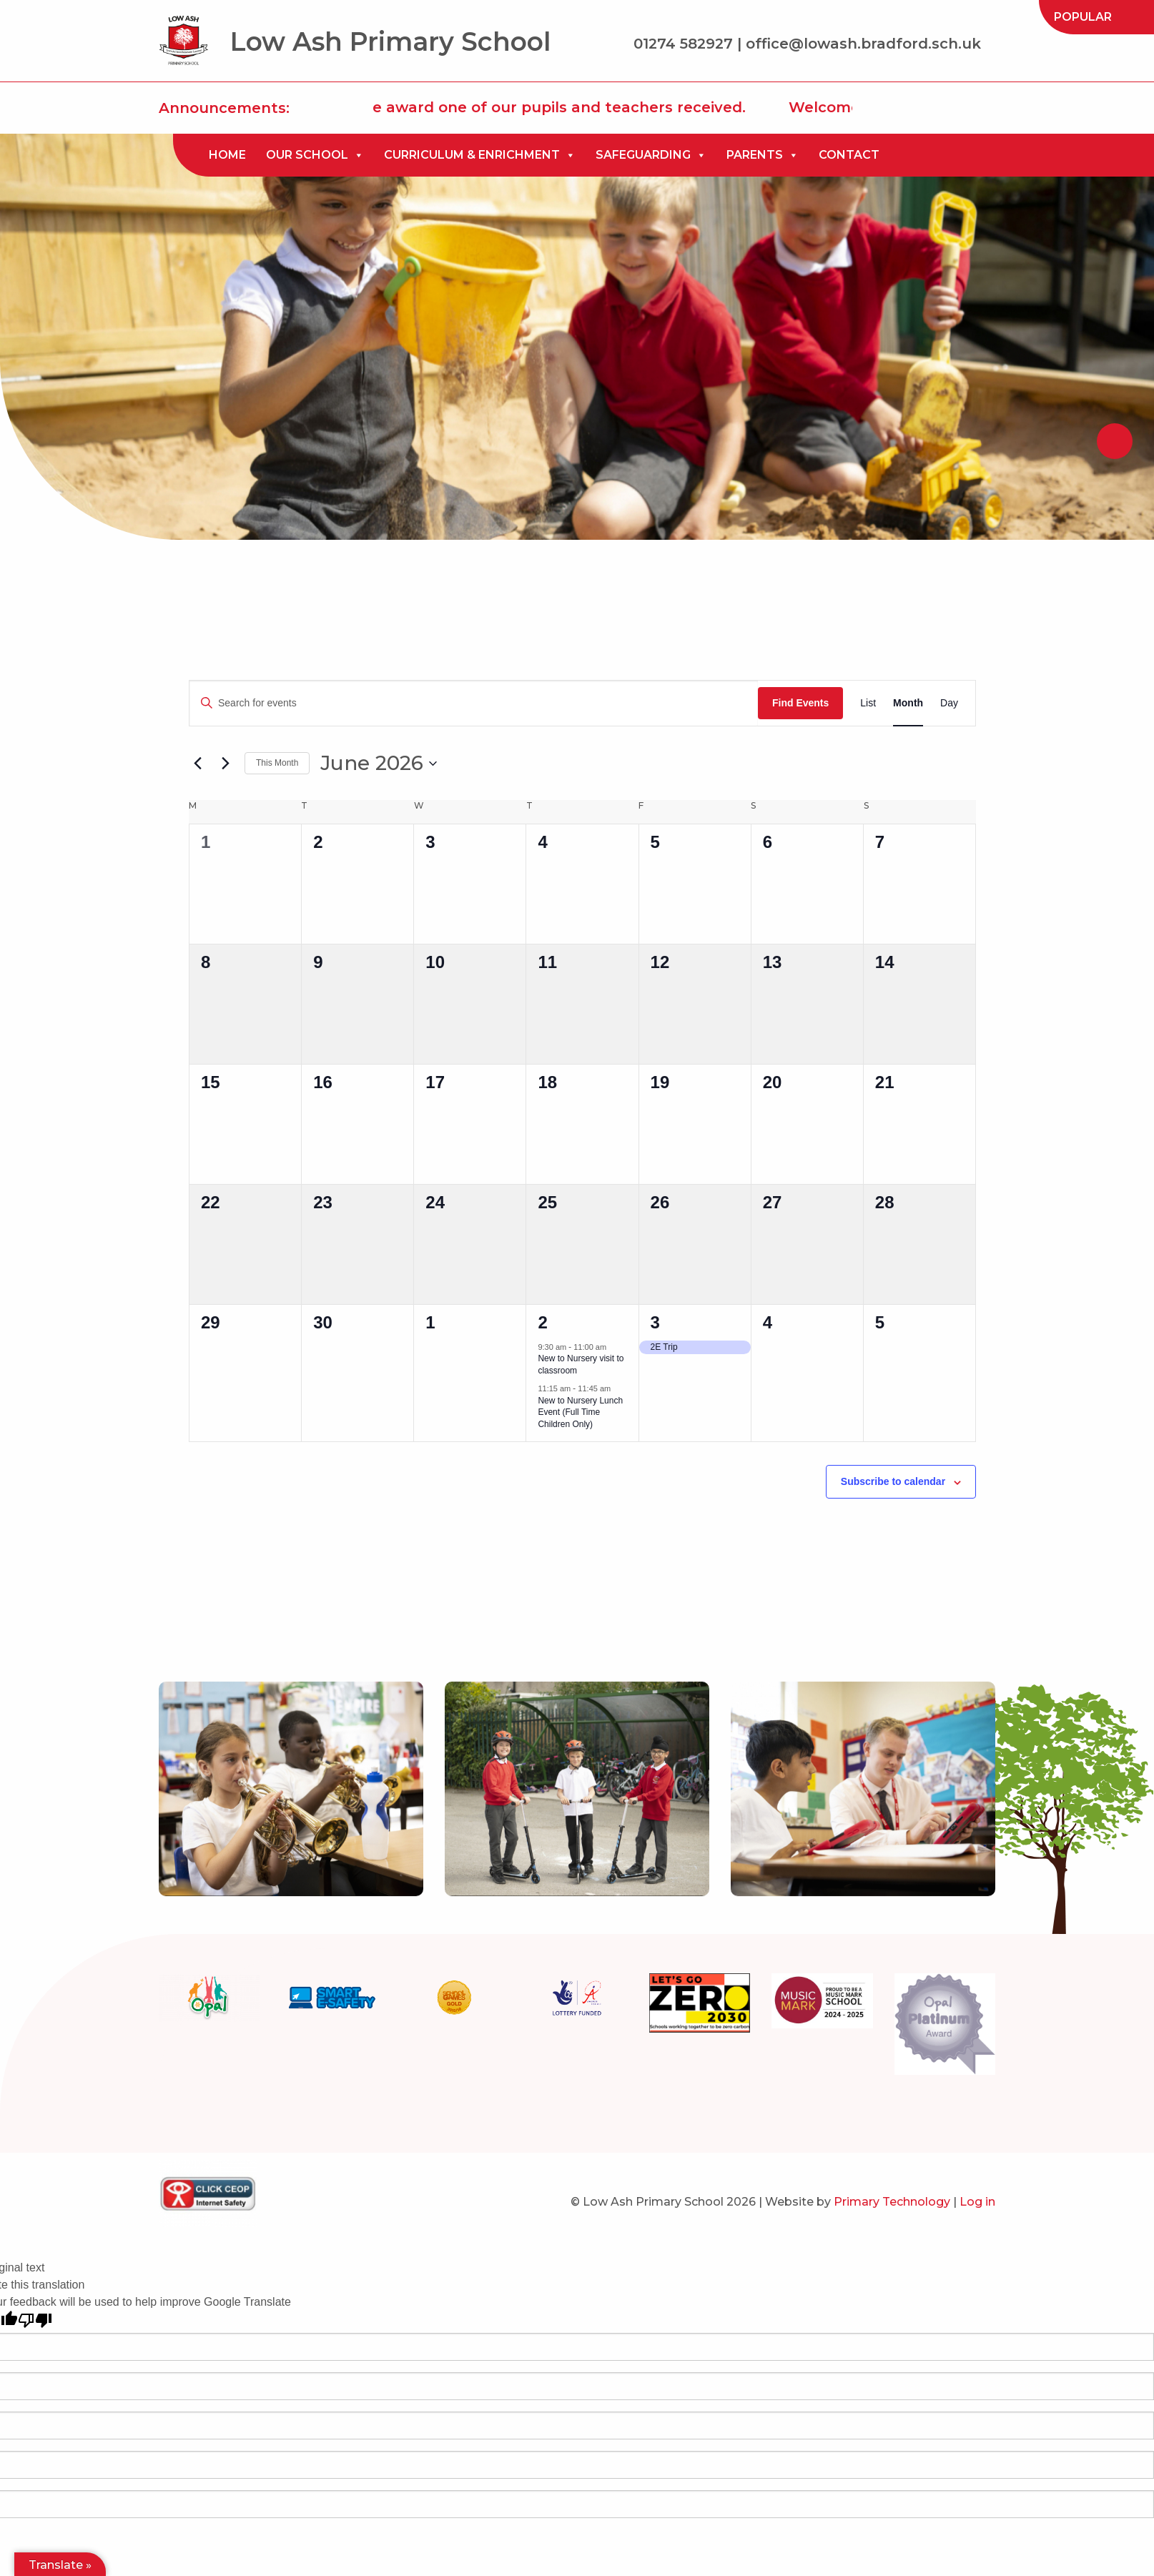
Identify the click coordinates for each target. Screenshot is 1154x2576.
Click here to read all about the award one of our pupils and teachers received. (458, 107)
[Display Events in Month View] (908, 703)
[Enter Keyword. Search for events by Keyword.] (473, 703)
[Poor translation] (35, 2320)
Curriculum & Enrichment (480, 155)
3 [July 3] (655, 1322)
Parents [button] (762, 155)
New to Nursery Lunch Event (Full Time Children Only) (580, 1412)
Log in (977, 2202)
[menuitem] (1082, 17)
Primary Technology (892, 2202)
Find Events (800, 703)
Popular (1083, 17)
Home (227, 155)
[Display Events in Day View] (949, 703)
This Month (277, 763)
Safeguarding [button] (651, 155)
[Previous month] (197, 763)
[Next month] (225, 763)
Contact (849, 155)
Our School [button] (315, 155)
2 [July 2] (542, 1322)
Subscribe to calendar (893, 1481)
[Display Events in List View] (868, 703)
